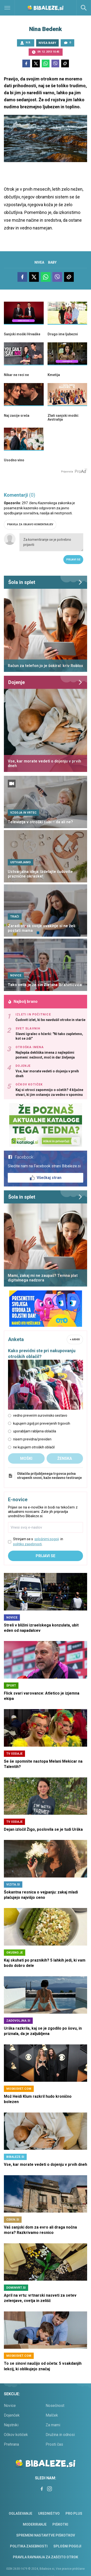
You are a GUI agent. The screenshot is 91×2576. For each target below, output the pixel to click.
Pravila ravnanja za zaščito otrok (45, 2557)
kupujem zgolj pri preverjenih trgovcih (41, 1423)
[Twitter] (36, 63)
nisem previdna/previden (32, 1439)
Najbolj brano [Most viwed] (23, 1001)
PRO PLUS (74, 2513)
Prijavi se (73, 559)
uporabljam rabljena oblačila (34, 1431)
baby (52, 262)
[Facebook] (26, 63)
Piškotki (60, 2524)
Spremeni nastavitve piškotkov (45, 2535)
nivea (39, 262)
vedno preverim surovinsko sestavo (40, 1415)
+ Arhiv (75, 1339)
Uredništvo (49, 2513)
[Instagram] (49, 2489)
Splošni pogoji (67, 2546)
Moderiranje (35, 2524)
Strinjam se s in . (38, 1542)
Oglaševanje (20, 2513)
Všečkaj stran (45, 1177)
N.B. (28, 42)
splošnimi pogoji (46, 1539)
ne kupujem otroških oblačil (34, 1447)
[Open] (11, 8)
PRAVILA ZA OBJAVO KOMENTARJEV (30, 524)
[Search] (84, 8)
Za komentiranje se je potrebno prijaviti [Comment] (51, 542)
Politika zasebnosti (29, 2546)
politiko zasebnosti (27, 1544)
